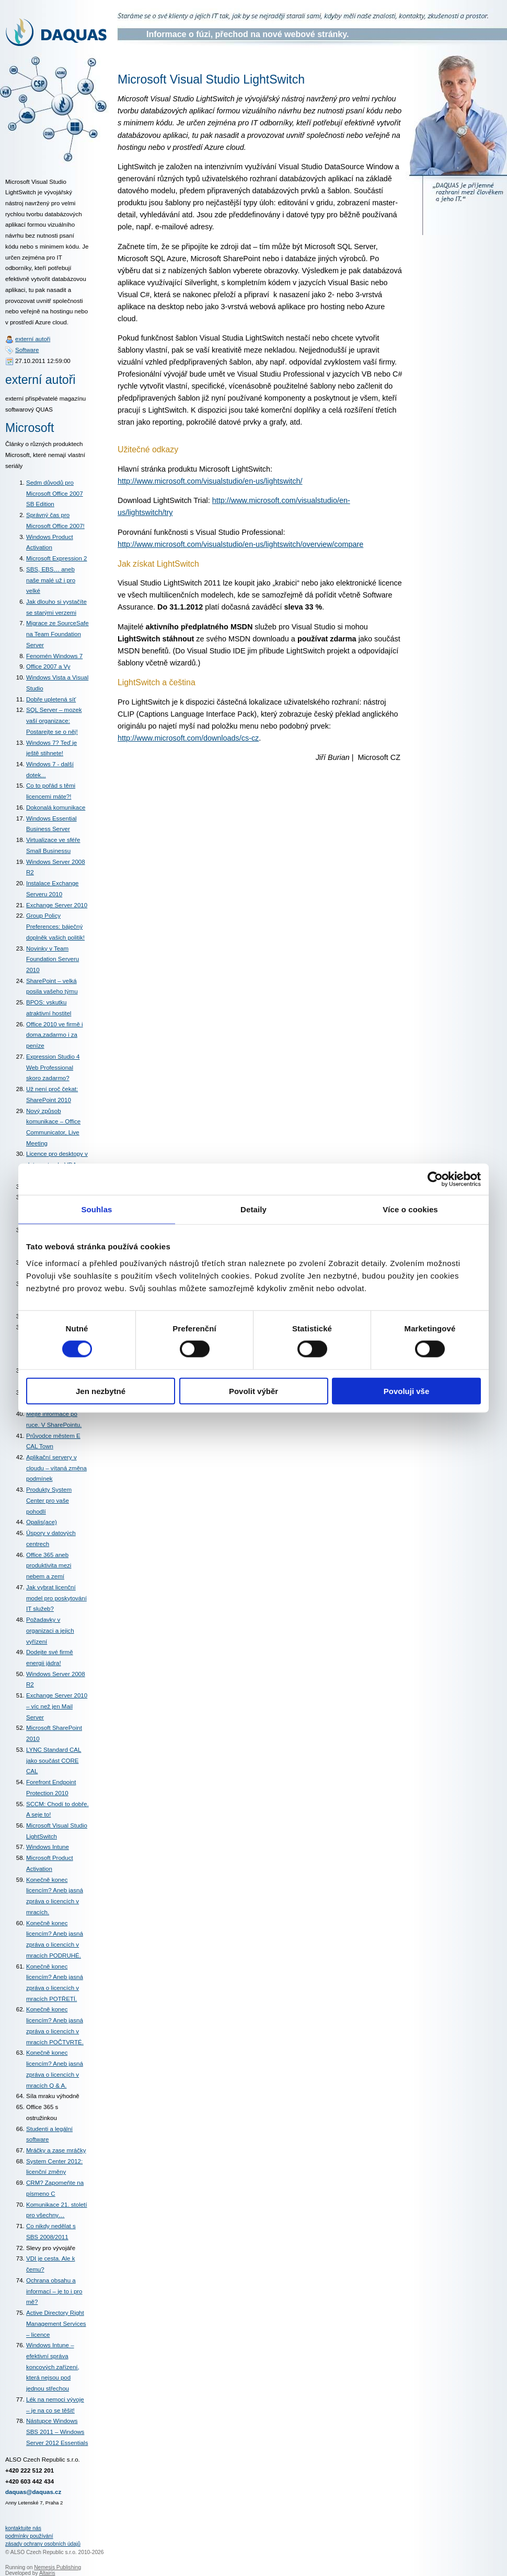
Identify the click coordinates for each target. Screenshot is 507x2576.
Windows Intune (47, 1847)
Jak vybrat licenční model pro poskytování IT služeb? (56, 1598)
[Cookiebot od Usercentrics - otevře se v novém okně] (435, 1179)
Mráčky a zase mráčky (56, 2150)
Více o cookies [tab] (410, 1209)
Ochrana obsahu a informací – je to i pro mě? (54, 2291)
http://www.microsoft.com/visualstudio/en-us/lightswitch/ (210, 481)
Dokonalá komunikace (55, 807)
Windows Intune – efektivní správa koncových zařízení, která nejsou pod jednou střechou (52, 2367)
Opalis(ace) (41, 1522)
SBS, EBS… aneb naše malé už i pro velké (50, 580)
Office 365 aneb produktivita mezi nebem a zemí (48, 1565)
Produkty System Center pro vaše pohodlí (49, 1500)
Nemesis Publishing (57, 2567)
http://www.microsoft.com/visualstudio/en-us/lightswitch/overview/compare (240, 544)
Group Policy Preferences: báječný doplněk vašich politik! (55, 926)
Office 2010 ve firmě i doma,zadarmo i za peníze (54, 1035)
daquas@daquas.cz (33, 2492)
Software (27, 350)
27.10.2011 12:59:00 (43, 361)
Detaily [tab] (253, 1209)
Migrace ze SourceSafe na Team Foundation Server (57, 634)
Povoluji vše (407, 1390)
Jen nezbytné (100, 1390)
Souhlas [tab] (96, 1209)
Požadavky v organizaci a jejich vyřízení (50, 1630)
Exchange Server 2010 (56, 905)
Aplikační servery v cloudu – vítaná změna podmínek (56, 1468)
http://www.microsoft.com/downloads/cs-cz (188, 738)
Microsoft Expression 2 (56, 558)
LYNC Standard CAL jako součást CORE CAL (53, 1760)
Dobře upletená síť (51, 699)
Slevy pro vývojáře (50, 2248)
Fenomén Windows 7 (54, 656)
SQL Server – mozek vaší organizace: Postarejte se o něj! (54, 720)
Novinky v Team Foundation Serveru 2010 (52, 959)
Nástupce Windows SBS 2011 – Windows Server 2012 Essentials (57, 2431)
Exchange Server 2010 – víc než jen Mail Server (56, 1706)
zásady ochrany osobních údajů (42, 2544)
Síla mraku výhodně (52, 2096)
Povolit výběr (253, 1390)
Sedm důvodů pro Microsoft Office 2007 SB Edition (54, 493)
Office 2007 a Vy (48, 666)
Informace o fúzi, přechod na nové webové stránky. (247, 34)
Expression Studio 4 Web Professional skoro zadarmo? (52, 1067)
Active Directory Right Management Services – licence (56, 2323)
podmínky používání (29, 2536)
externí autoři (32, 339)
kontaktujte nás (23, 2528)
